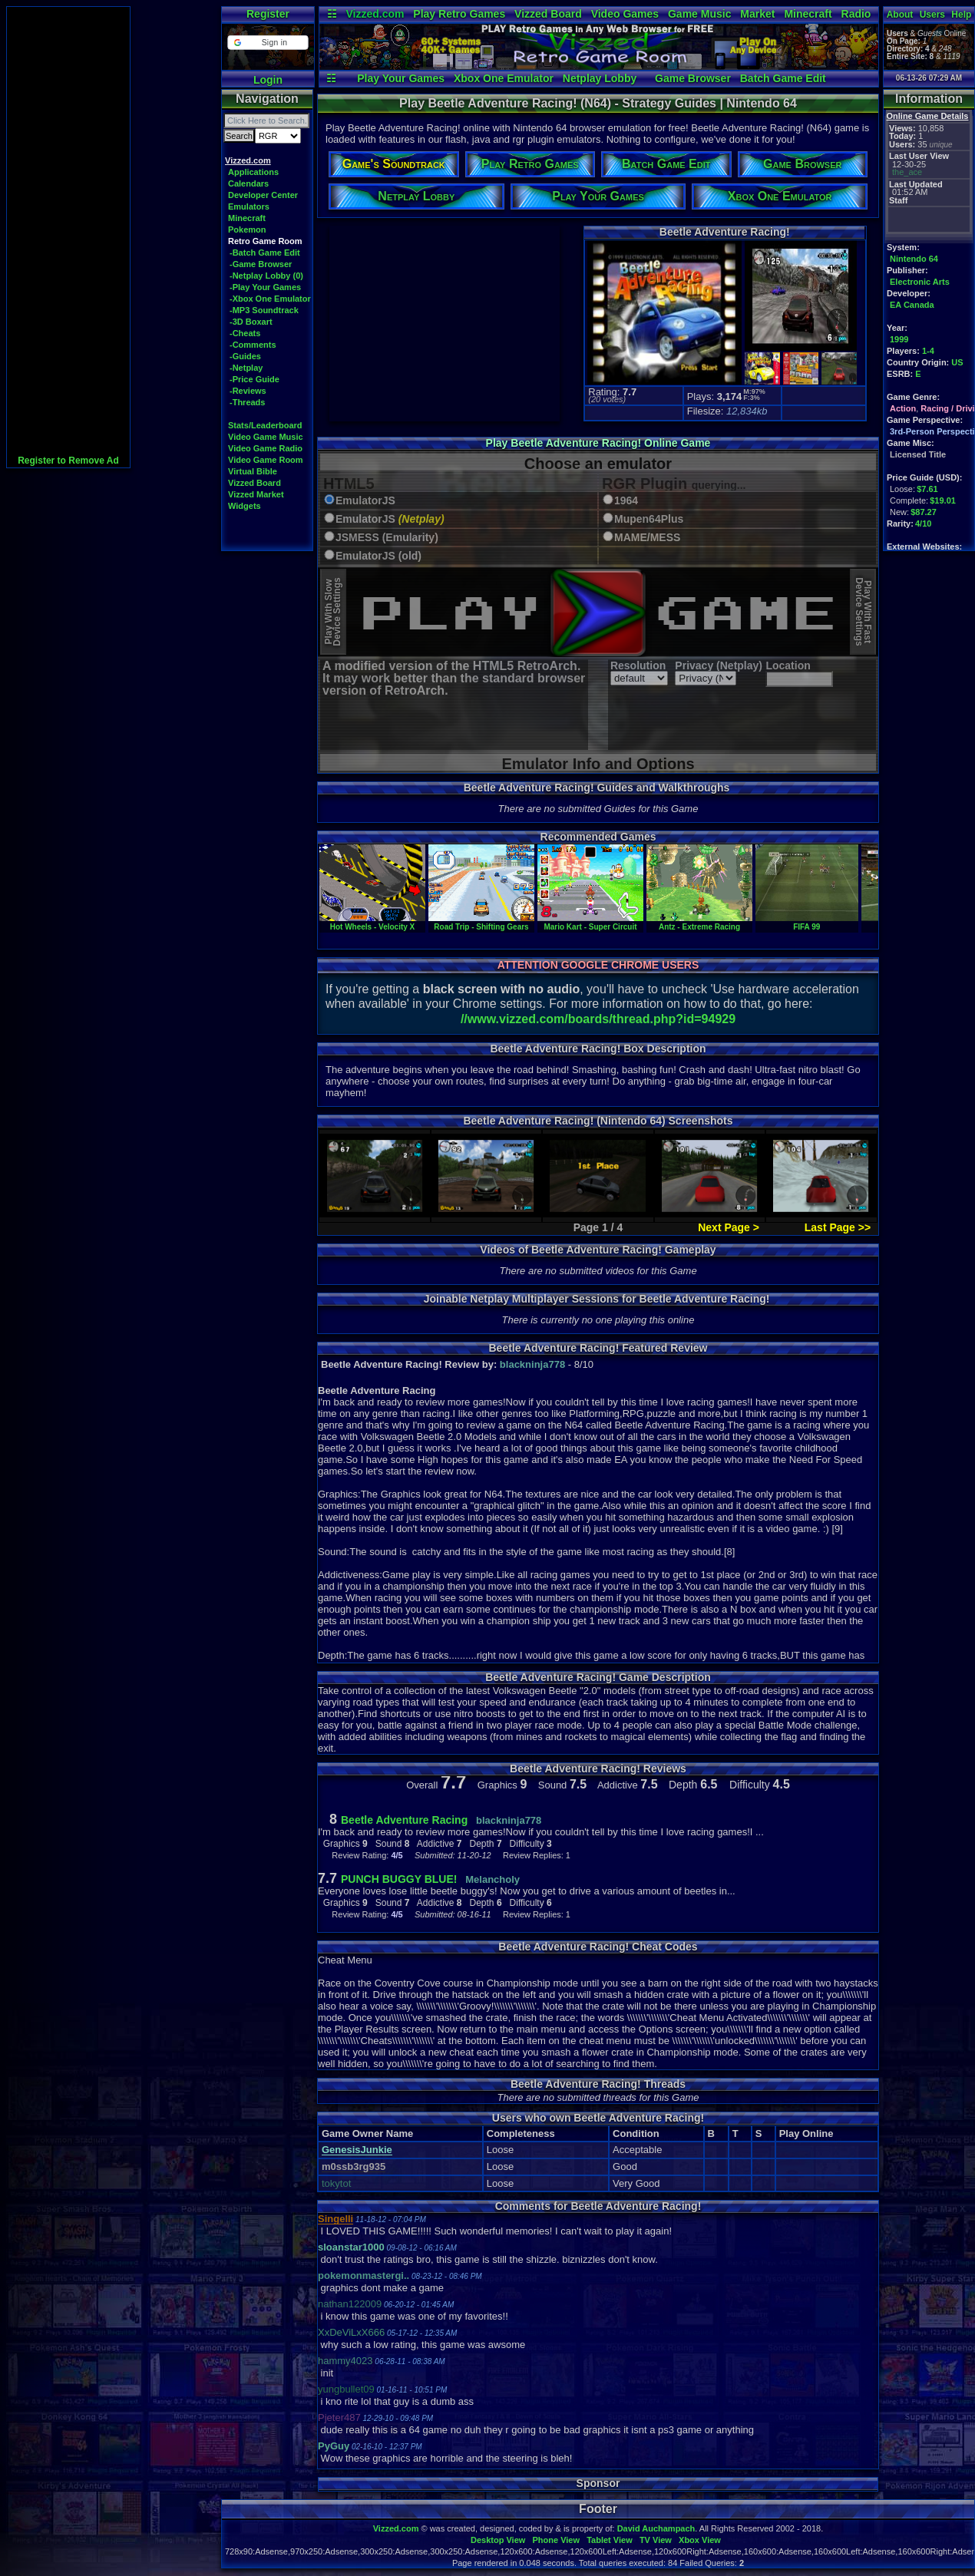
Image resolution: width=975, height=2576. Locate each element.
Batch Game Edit (783, 78)
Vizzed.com (374, 14)
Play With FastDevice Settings (863, 612)
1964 (626, 501)
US (957, 362)
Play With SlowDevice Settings (332, 612)
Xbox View (700, 2540)
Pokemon (247, 229)
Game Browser (693, 78)
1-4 (928, 350)
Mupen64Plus (648, 519)
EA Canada (912, 304)
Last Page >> (838, 1227)
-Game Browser (261, 264)
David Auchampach (656, 2528)
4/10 (923, 523)
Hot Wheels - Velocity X (372, 922)
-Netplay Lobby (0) (266, 275)
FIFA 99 (806, 922)
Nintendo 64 (914, 258)
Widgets (244, 505)
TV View (656, 2540)
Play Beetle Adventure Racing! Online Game (598, 443)
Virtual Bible (252, 471)
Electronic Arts (920, 281)
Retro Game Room (265, 241)
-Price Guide (254, 379)
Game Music (699, 14)
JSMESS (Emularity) (386, 537)
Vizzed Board (548, 14)
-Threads (247, 402)
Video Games (625, 14)
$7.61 (927, 489)
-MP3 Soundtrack (264, 310)
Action (903, 408)
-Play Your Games (265, 287)
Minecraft (807, 14)
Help (961, 14)
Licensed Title (918, 454)
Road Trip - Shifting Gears (481, 922)
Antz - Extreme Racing (699, 922)
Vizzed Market (256, 494)
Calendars (248, 183)
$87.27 (924, 512)
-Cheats (245, 333)
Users (932, 14)
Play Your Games (401, 78)
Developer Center (263, 195)
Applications (253, 172)
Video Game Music (265, 436)
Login (268, 80)
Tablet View (610, 2540)
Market (757, 14)
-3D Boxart (251, 321)
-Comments (253, 344)
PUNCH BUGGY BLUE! (399, 1879)
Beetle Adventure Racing (404, 1820)
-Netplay (246, 367)
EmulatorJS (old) (378, 556)
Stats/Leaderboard (265, 425)
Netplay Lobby (599, 78)
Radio (856, 14)
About (900, 14)
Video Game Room (265, 459)
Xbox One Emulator (504, 78)
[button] (267, 42)
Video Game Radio (265, 448)
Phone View (556, 2540)
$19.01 (943, 500)
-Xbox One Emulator (270, 298)
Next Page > (728, 1227)
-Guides (245, 356)
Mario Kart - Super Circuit (590, 922)
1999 (899, 339)
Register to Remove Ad (68, 460)
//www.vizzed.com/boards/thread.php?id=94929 (598, 1018)
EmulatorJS (365, 501)
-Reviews (248, 390)
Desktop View (498, 2540)
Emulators (248, 206)
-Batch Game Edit (265, 252)
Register (267, 14)
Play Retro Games (459, 14)
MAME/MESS (647, 537)
